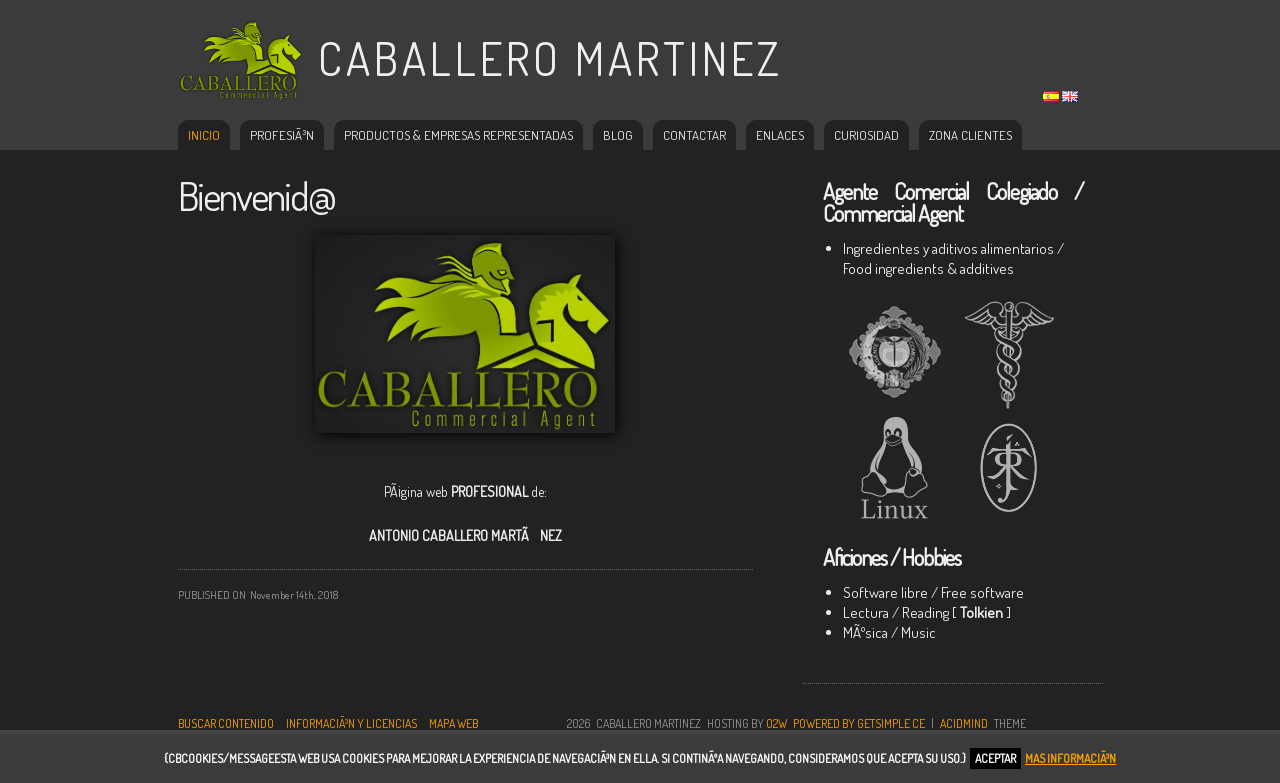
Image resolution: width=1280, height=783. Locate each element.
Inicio (204, 135)
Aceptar (995, 758)
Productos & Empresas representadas (458, 135)
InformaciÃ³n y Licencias (351, 723)
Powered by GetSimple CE (859, 723)
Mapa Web (453, 723)
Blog (618, 135)
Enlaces (780, 135)
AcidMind (964, 723)
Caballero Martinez (550, 58)
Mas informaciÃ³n (1070, 758)
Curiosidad (866, 135)
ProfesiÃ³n (282, 135)
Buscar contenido (226, 723)
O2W (776, 723)
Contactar (694, 135)
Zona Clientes (970, 135)
